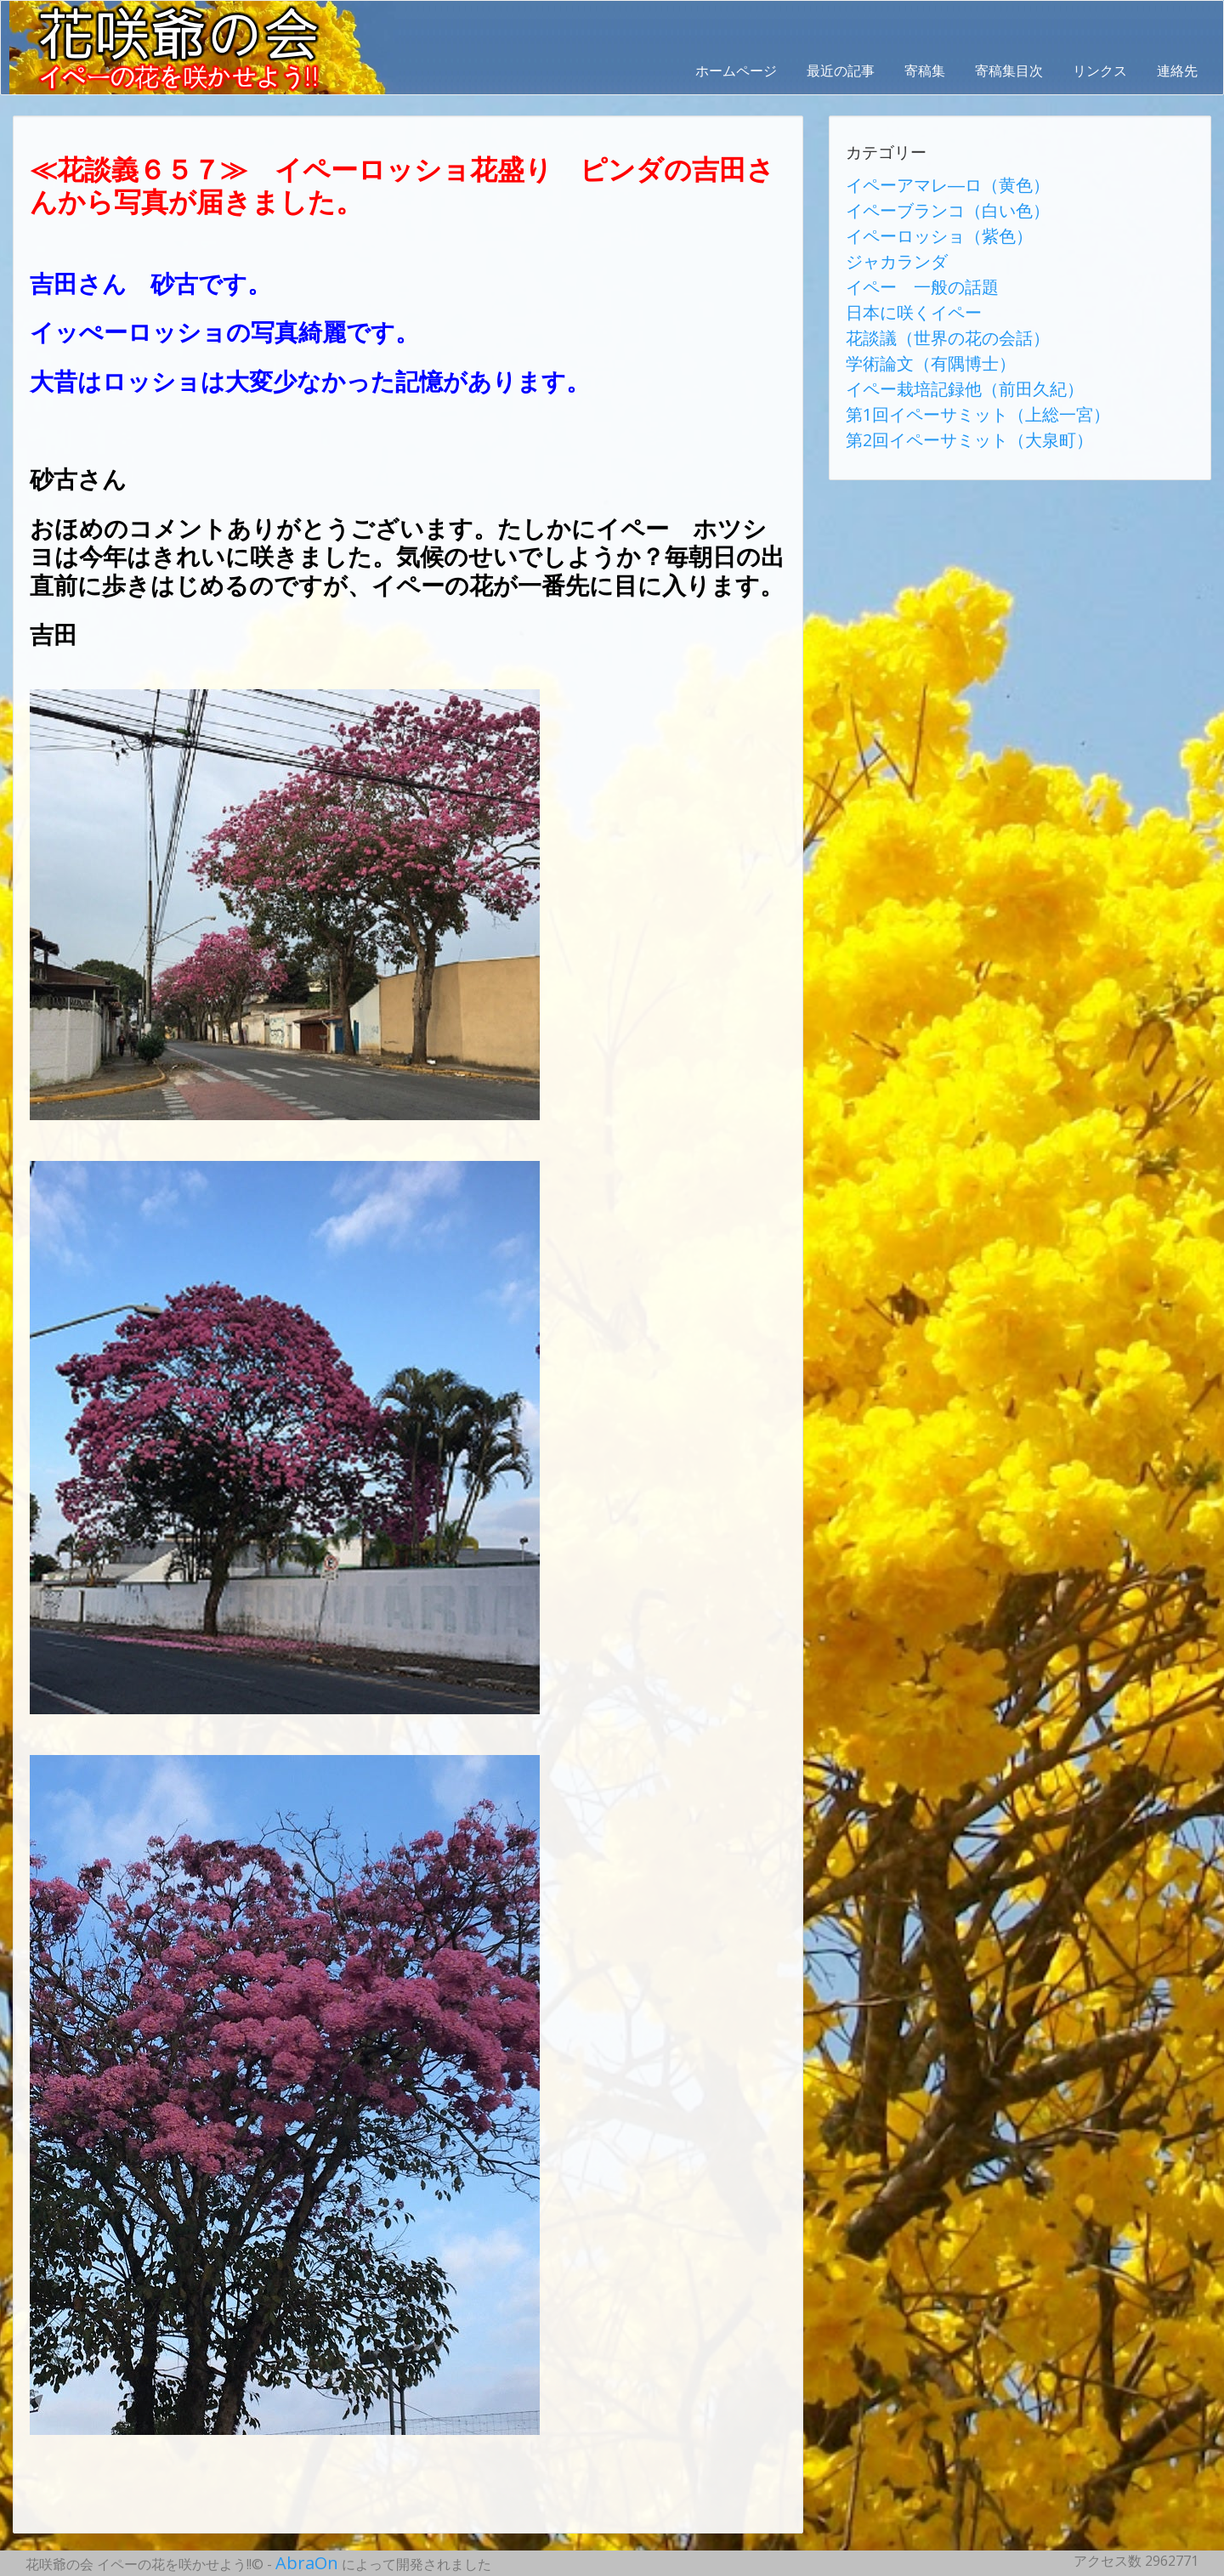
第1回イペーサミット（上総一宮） (951, 366)
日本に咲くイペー (900, 284)
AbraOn (300, 2560)
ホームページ (736, 70)
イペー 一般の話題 (907, 264)
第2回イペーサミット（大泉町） (945, 386)
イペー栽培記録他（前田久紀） (941, 346)
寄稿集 (924, 70)
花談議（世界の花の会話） (927, 305)
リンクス (1100, 70)
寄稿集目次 (1009, 70)
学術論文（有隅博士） (914, 325)
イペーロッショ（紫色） (920, 223)
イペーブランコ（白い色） (927, 203)
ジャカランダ (886, 244)
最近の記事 (841, 70)
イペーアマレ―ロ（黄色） (927, 182)
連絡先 (1177, 70)
